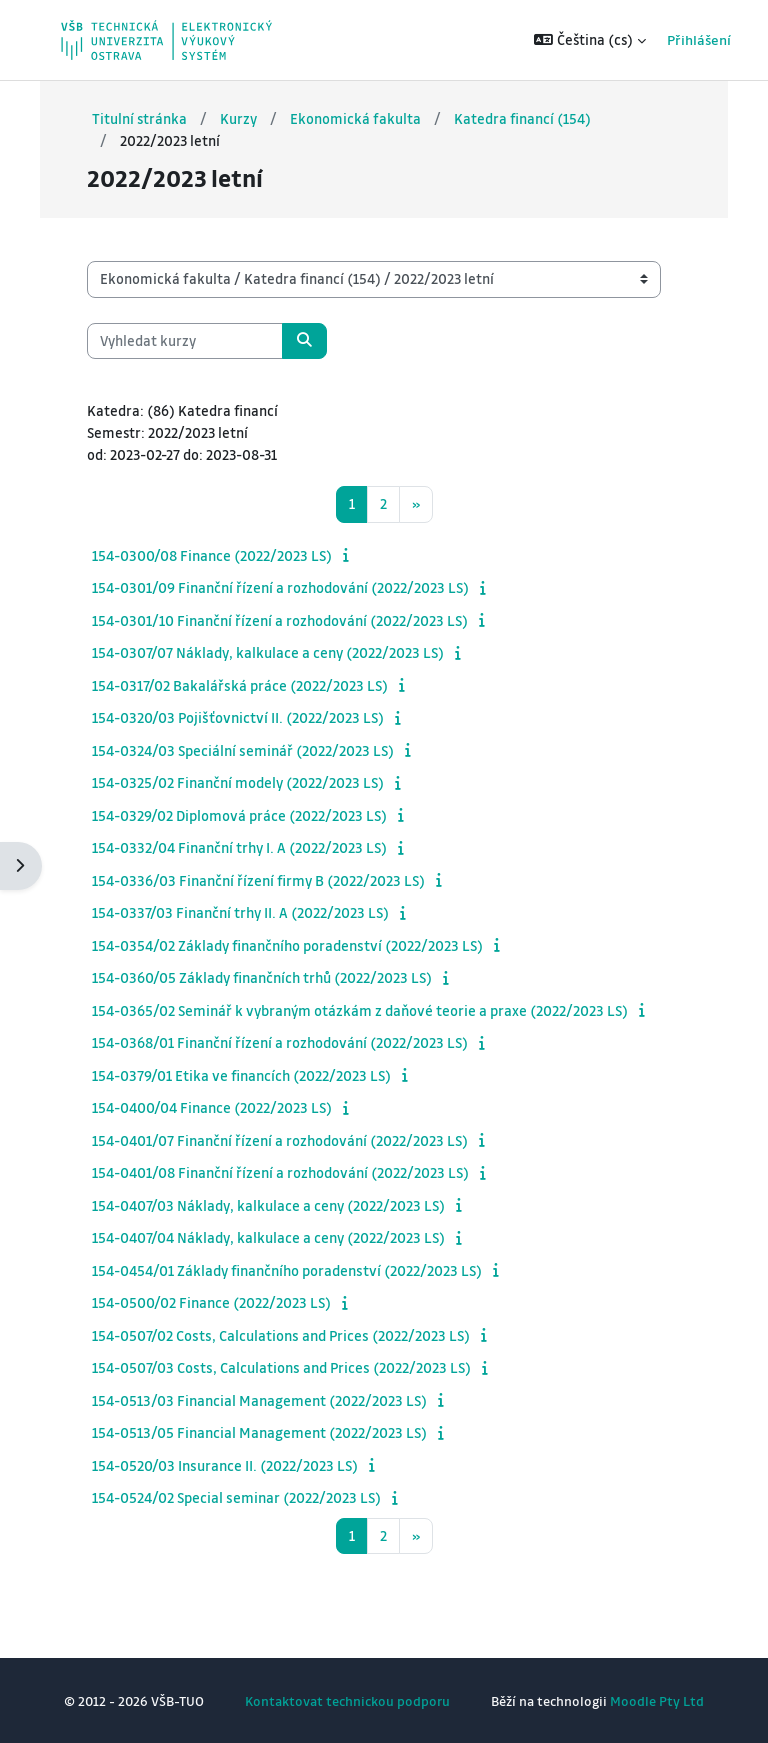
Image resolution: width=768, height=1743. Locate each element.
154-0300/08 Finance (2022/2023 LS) (212, 555)
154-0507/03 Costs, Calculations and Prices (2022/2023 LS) (281, 1367)
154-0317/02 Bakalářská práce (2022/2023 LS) (240, 685)
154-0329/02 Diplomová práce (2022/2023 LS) (239, 815)
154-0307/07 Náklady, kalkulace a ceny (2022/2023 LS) (268, 652)
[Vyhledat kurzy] (185, 341)
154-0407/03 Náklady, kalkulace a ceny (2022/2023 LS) (268, 1205)
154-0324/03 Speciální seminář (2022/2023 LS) (243, 750)
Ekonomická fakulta (355, 118)
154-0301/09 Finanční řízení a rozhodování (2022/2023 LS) (280, 587)
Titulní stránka (139, 118)
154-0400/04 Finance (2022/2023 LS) (212, 1107)
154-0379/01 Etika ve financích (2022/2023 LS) (241, 1075)
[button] (564, 40)
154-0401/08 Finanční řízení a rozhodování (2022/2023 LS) (280, 1172)
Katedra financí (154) (522, 118)
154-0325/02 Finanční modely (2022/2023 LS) (238, 782)
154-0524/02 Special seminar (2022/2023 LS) (236, 1497)
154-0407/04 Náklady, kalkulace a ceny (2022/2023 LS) (268, 1237)
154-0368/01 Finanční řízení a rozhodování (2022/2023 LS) (280, 1042)
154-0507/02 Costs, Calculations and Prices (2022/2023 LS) (281, 1335)
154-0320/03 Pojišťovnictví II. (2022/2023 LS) (238, 717)
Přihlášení (672, 39)
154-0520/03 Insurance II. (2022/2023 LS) (225, 1465)
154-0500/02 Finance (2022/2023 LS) (211, 1302)
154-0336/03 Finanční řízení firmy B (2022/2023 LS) (258, 880)
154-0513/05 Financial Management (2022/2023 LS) (259, 1432)
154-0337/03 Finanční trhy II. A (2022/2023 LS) (240, 912)
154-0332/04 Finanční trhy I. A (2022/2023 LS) (239, 847)
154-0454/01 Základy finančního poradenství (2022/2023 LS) (287, 1270)
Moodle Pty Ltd (657, 1700)
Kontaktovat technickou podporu (347, 1700)
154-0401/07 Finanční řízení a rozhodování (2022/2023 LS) (280, 1140)
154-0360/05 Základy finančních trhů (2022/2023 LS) (262, 977)
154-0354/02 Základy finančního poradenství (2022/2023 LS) (287, 945)
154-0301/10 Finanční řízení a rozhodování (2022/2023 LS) (280, 620)
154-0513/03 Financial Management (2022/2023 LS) (259, 1400)
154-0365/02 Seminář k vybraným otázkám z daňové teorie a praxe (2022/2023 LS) (360, 1010)
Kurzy (238, 118)
